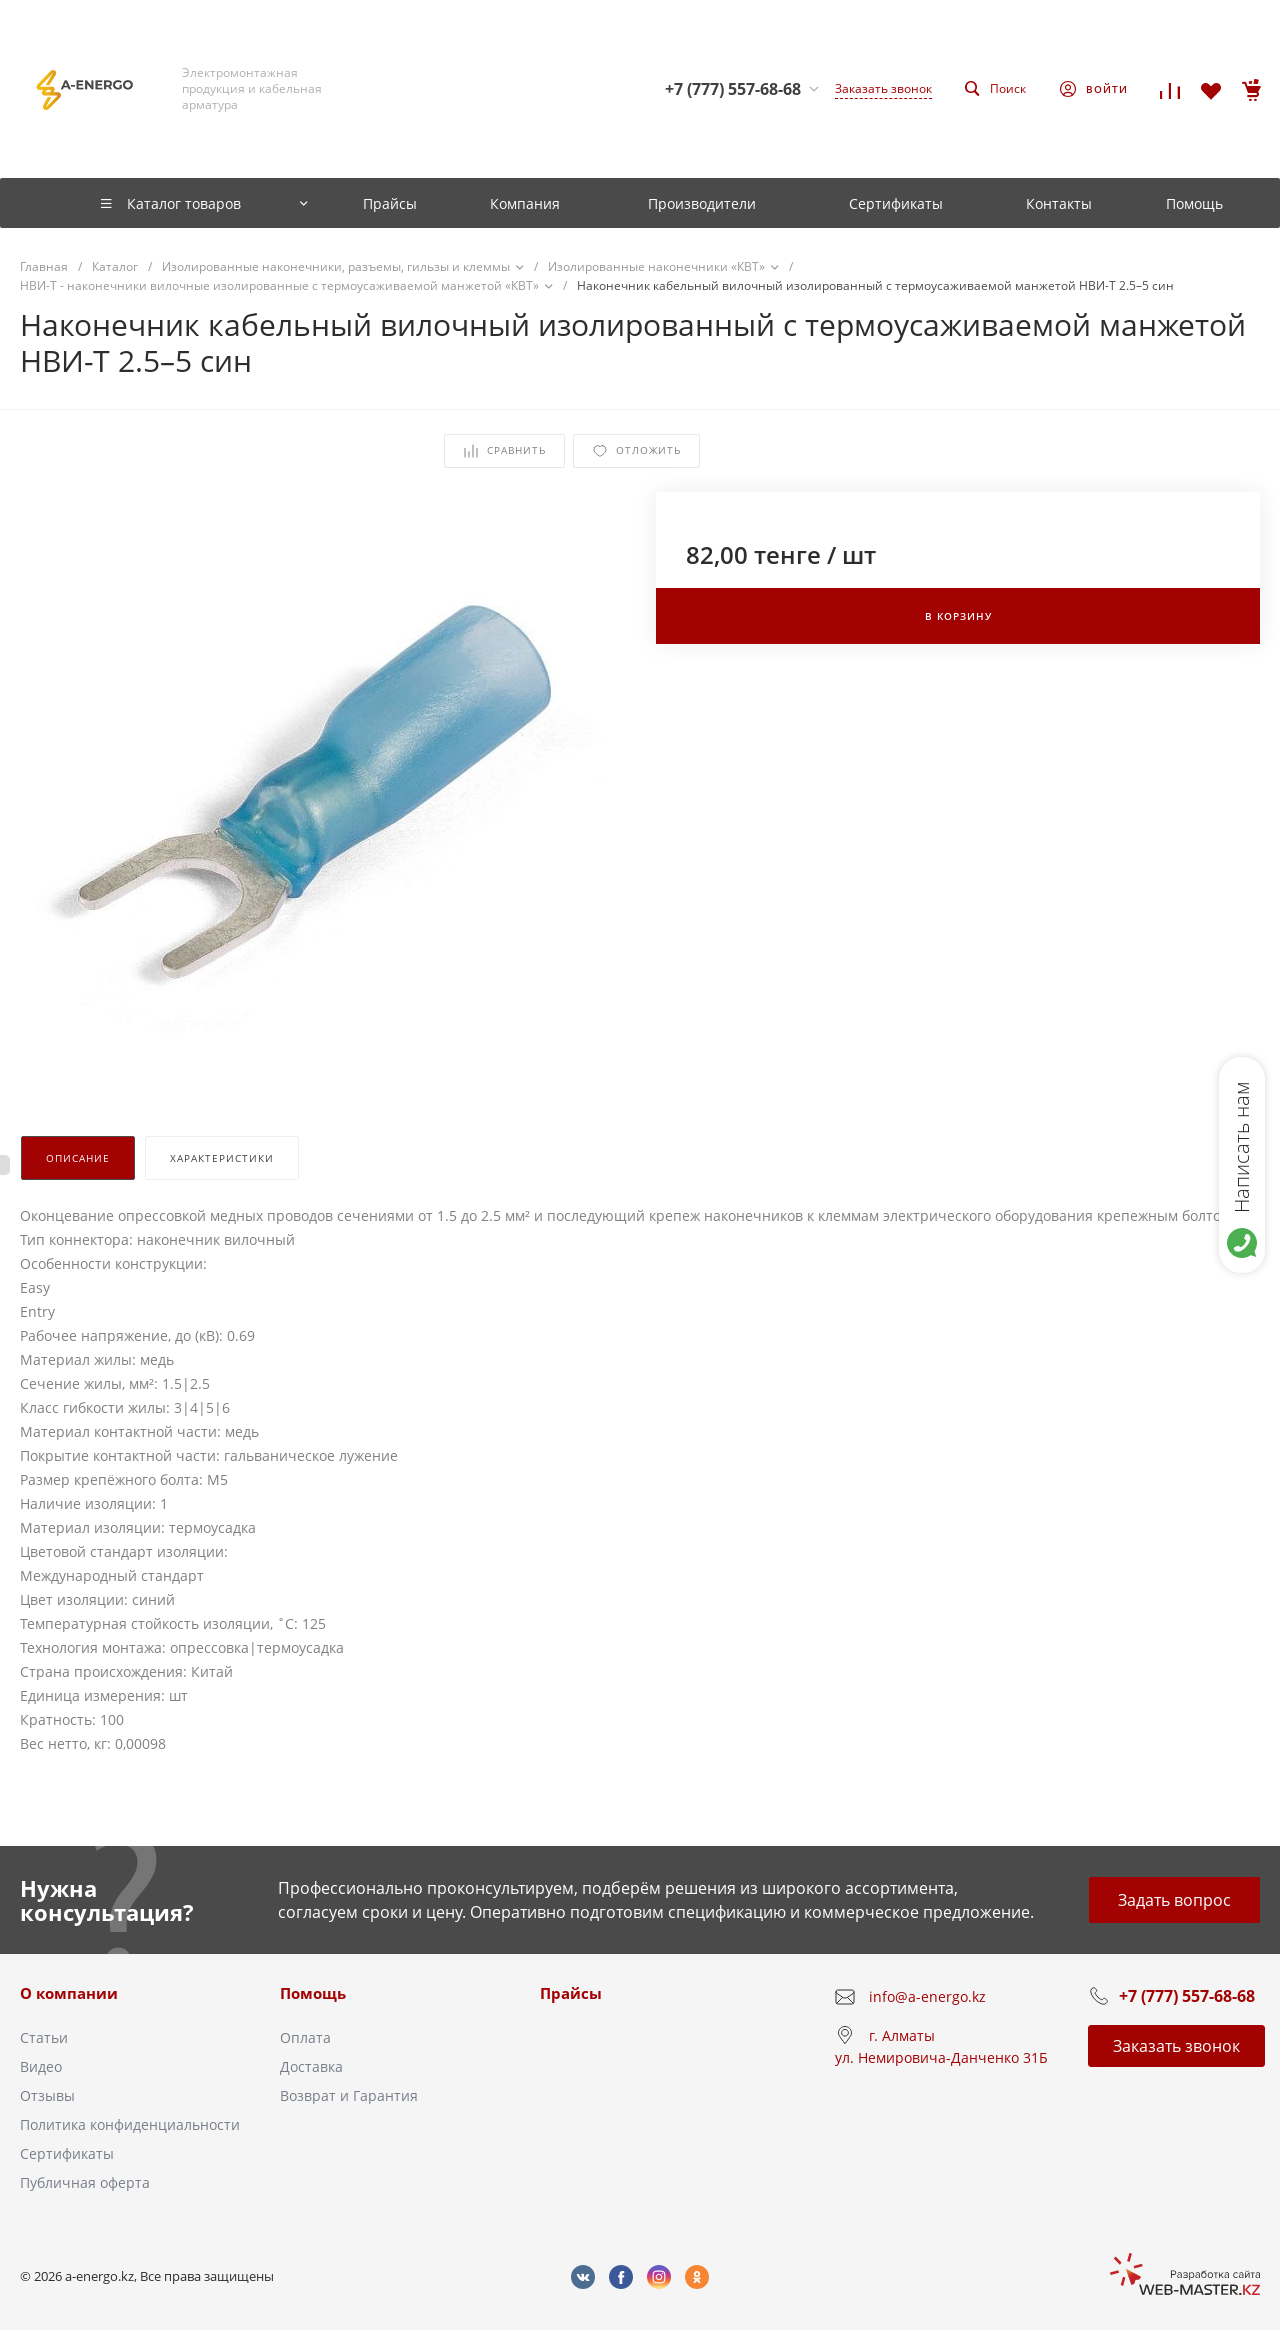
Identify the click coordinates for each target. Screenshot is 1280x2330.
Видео (41, 2066)
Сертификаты (67, 2153)
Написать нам (1241, 1147)
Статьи (44, 2037)
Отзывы (47, 2095)
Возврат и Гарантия (349, 2095)
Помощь (313, 1993)
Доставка (311, 2066)
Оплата (305, 2037)
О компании (69, 1993)
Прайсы (571, 1993)
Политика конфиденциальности (130, 2124)
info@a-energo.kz (927, 1996)
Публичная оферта (85, 2182)
